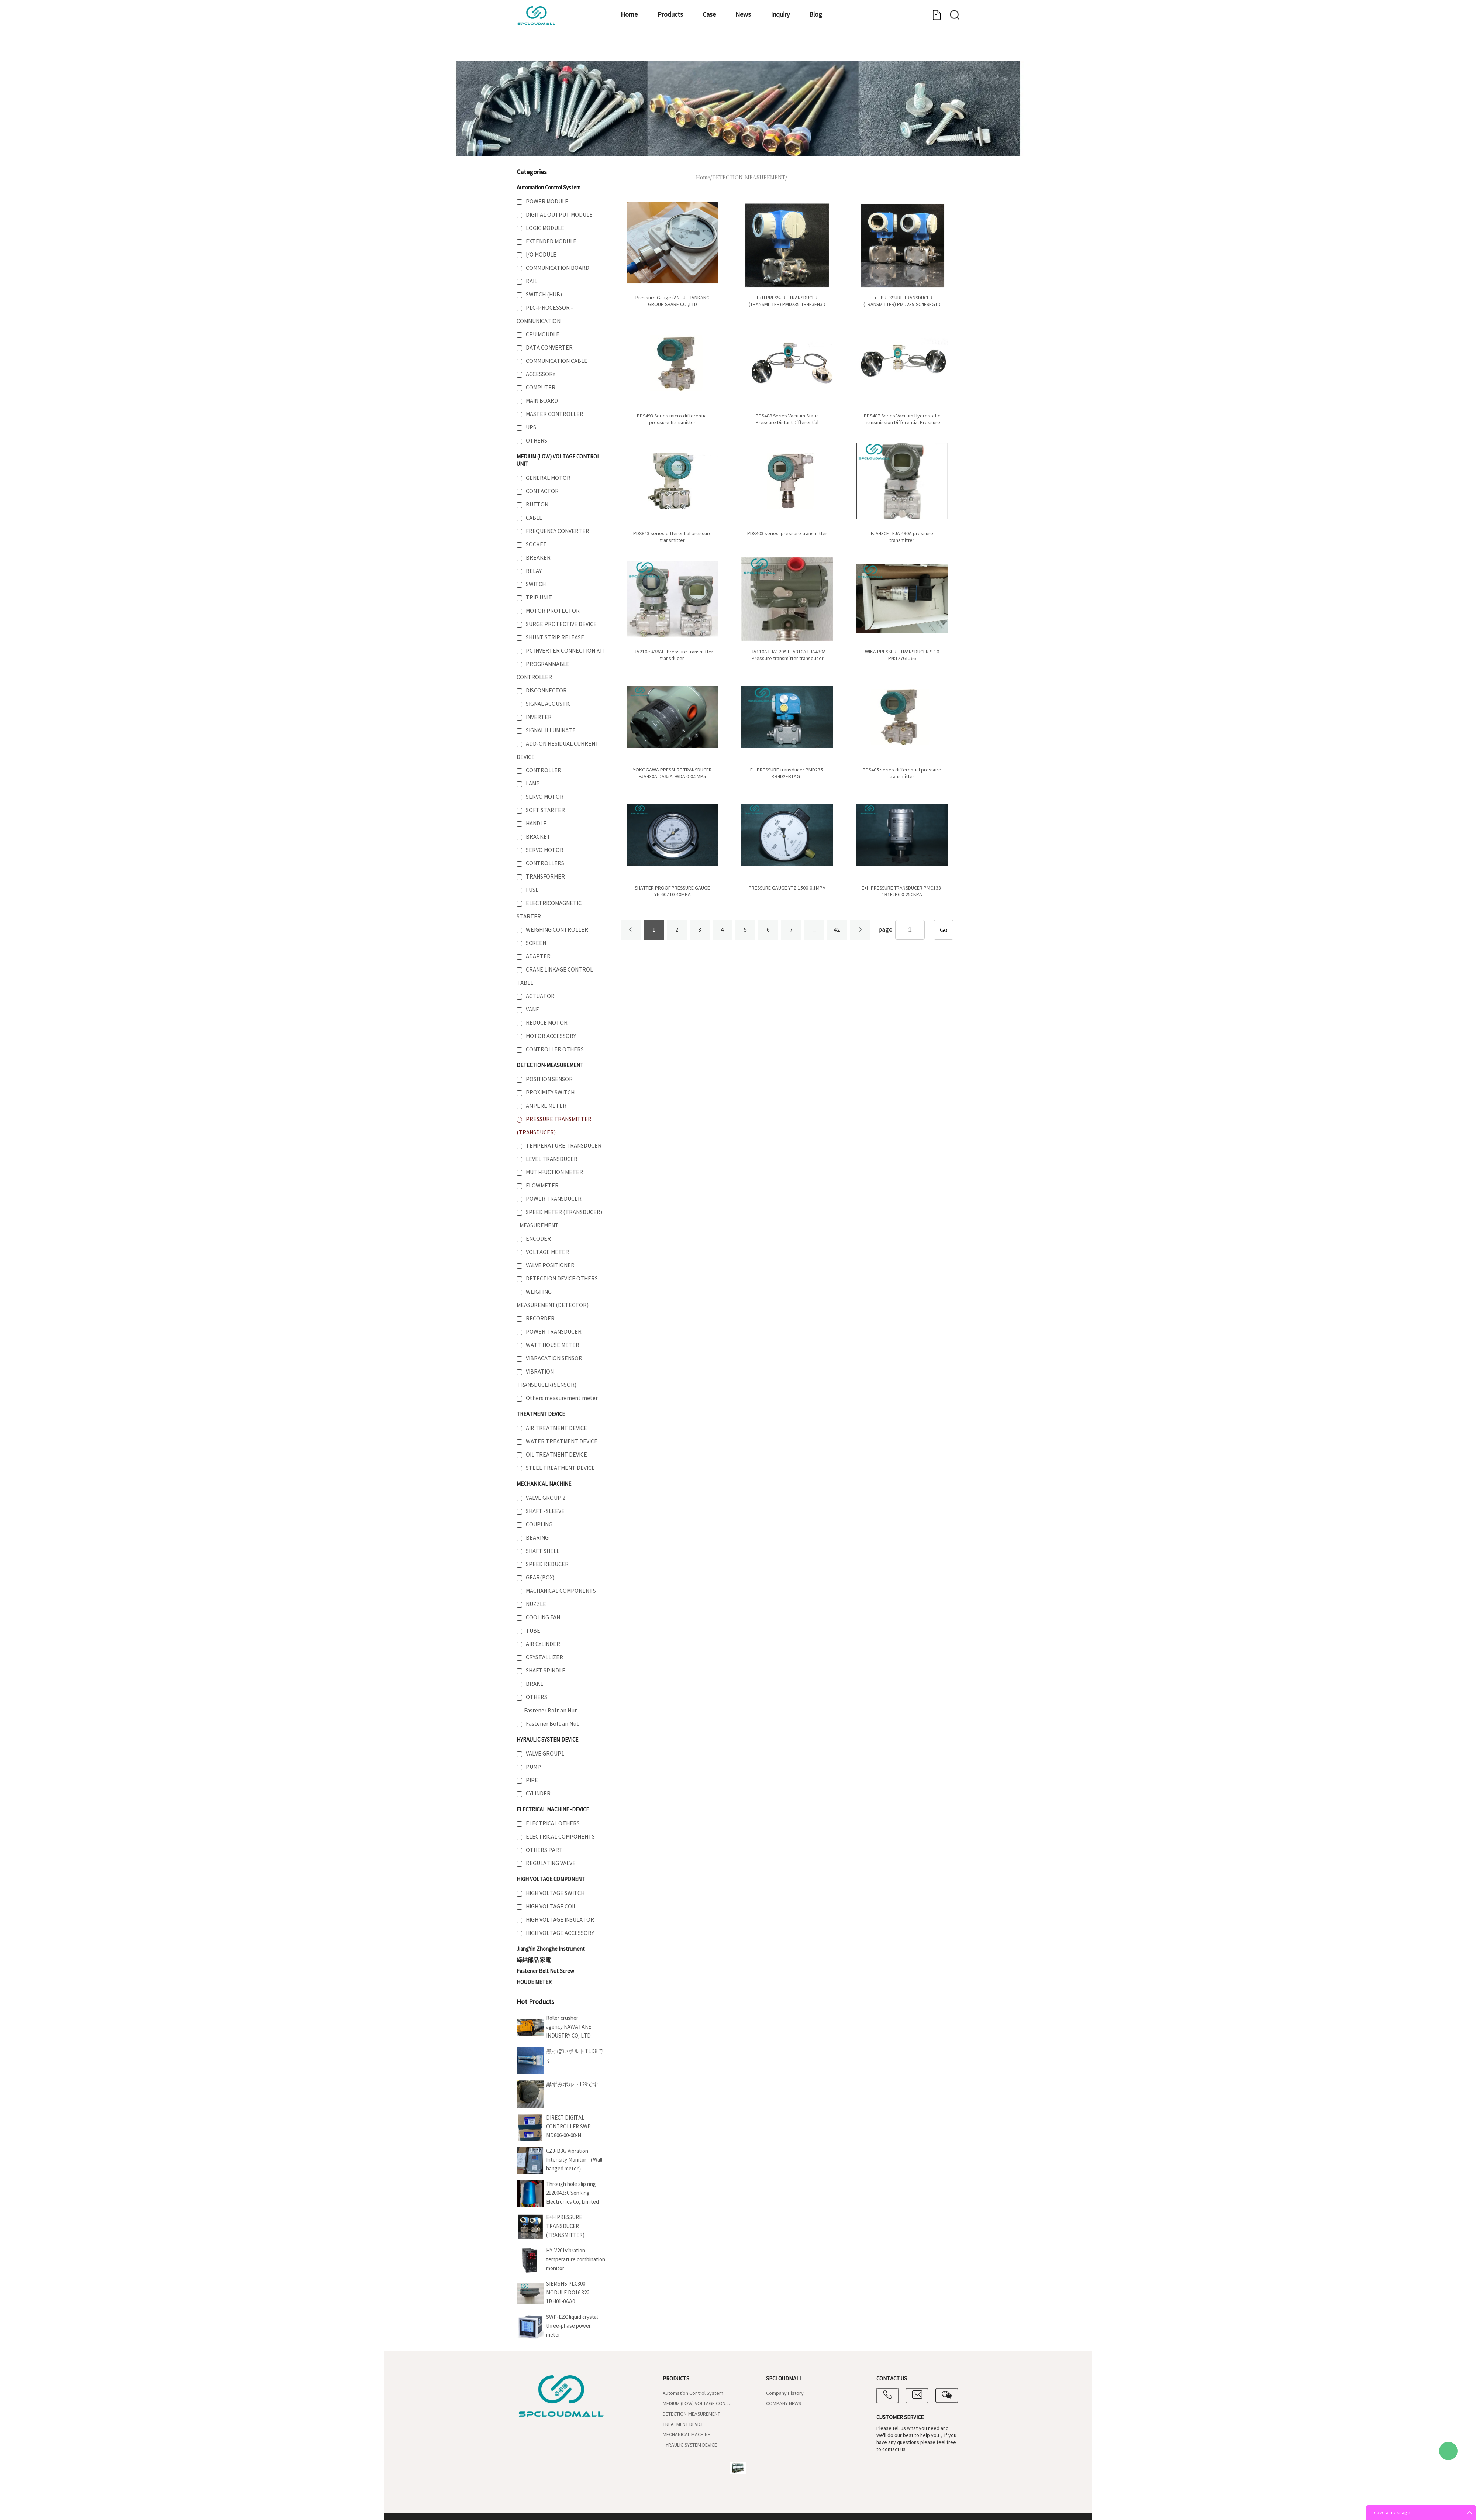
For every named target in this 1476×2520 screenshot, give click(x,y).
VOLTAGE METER (547, 1252)
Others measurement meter (562, 1398)
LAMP (533, 783)
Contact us (929, 50)
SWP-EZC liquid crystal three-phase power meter (572, 2326)
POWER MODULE (547, 201)
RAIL (531, 281)
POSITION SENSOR (549, 1079)
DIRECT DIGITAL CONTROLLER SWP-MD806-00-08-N (569, 2126)
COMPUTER (540, 387)
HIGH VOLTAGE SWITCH (555, 1893)
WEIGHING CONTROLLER (557, 930)
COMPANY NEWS (783, 2403)
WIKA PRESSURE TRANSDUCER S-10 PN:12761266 (902, 655)
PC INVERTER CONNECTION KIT (565, 650)
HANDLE (536, 823)
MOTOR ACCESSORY (551, 1036)
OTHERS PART (544, 1850)
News (691, 50)
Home (540, 50)
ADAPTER (538, 956)
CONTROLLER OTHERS (555, 1049)
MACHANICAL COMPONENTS (561, 1591)
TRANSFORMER (545, 876)
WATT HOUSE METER (552, 1345)
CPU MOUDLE (542, 334)
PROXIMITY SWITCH (550, 1092)
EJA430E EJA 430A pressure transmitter (902, 537)
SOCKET (536, 544)
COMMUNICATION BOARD (557, 268)
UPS (531, 427)
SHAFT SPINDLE (545, 1670)
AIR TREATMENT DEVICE (556, 1428)
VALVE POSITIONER (550, 1265)
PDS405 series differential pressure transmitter (902, 773)
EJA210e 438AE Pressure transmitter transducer (672, 655)
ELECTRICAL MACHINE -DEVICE (553, 1809)
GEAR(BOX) (540, 1577)
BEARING (537, 1537)
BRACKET (538, 836)
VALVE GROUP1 (545, 1753)
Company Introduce (854, 50)
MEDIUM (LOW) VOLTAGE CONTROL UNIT (698, 2403)
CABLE (534, 518)
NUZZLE (536, 1604)
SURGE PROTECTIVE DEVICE (561, 624)
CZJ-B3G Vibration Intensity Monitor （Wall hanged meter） (574, 2160)
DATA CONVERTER (549, 347)
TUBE (533, 1630)
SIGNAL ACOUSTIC (548, 704)
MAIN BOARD (542, 401)
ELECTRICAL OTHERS (553, 1823)
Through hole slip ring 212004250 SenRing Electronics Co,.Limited (572, 2193)
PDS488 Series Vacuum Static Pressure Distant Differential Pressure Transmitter (787, 423)
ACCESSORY (540, 374)
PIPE (532, 1780)
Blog (788, 50)
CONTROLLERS (545, 863)
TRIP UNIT (539, 597)
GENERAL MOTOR (548, 478)
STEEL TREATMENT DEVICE (560, 1468)
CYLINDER (538, 1793)
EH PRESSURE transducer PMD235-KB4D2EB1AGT (787, 773)
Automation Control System (548, 187)
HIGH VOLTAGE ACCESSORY (560, 1933)
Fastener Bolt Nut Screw (545, 1971)
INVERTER (539, 717)
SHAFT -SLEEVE (545, 1511)
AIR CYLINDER (543, 1644)
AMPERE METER (546, 1106)
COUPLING (539, 1524)
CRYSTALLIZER (544, 1657)
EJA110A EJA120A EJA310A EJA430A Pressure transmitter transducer (787, 655)
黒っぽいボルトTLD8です (574, 2056)
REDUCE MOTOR (547, 1023)
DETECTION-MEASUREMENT (550, 1065)
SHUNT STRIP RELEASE (555, 637)
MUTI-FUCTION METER (554, 1172)
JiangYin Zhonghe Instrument (551, 1949)
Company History (785, 2393)
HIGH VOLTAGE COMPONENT (551, 1879)
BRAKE (535, 1684)
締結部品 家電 (534, 1960)
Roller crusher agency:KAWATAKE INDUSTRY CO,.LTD (568, 2027)
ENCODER (538, 1238)
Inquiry (740, 50)
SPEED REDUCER (547, 1564)
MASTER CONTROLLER (554, 414)
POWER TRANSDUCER (554, 1199)
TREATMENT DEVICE (541, 1414)
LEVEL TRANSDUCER (551, 1159)
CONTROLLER (543, 770)
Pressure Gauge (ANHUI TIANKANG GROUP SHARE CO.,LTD (672, 301)
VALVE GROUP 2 (545, 1498)
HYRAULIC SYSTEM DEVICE (547, 1739)
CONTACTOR (542, 491)
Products (593, 50)
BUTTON (537, 504)
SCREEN (536, 943)
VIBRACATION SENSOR (554, 1358)
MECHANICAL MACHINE (544, 1484)
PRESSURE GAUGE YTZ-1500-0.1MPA (787, 888)
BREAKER (538, 557)
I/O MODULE (541, 254)
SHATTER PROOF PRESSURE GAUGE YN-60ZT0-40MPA (672, 891)
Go (944, 930)
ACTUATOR (540, 996)
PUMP (533, 1767)
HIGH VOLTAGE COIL (551, 1906)
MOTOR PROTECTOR (553, 611)
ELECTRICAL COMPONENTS (560, 1836)
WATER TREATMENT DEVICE (561, 1441)
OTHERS (536, 440)
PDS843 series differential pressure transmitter (672, 537)
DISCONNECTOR (546, 690)
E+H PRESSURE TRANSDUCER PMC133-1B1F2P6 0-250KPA (902, 891)
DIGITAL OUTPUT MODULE (559, 215)
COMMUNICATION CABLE (556, 361)
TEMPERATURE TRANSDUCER (563, 1145)
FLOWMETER (542, 1185)
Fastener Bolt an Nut (550, 1710)
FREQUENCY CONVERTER (557, 531)
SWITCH (536, 584)
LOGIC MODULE (545, 228)
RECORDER (540, 1318)
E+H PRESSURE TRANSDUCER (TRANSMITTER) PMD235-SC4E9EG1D (569, 2227)
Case (645, 50)
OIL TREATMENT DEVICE (556, 1454)
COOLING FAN (543, 1617)
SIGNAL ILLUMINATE (551, 730)
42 (837, 930)
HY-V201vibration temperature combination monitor (575, 2259)
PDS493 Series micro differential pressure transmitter (672, 419)
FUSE (532, 890)
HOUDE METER (534, 1982)
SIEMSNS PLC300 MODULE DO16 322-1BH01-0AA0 (568, 2292)
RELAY (534, 571)
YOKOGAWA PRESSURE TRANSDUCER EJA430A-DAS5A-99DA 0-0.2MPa (672, 773)
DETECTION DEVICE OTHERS (562, 1278)
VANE (532, 1009)
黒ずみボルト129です (572, 2084)
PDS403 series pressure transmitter (787, 533)
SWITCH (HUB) (544, 294)
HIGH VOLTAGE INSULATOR (560, 1919)
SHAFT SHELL (542, 1551)
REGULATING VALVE (551, 1863)
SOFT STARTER (545, 810)
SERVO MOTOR (544, 797)
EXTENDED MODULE (551, 241)
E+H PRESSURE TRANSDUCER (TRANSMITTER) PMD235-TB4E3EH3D (787, 301)
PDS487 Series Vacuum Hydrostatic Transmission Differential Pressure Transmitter (902, 423)
